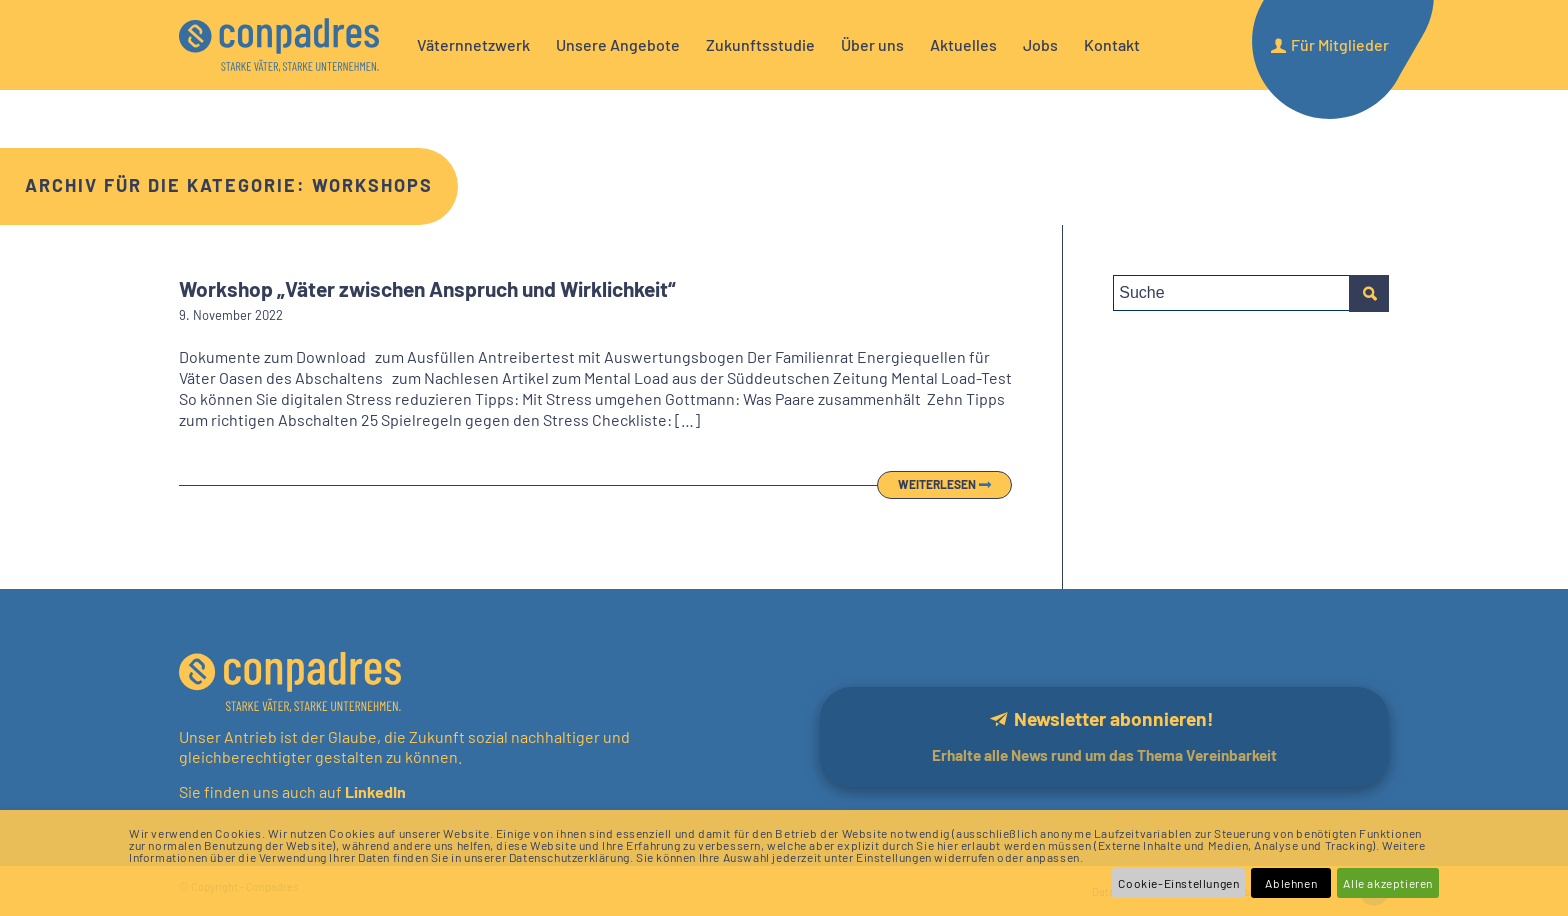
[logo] (279, 45)
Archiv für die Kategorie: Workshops (229, 185)
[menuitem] (473, 45)
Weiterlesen (937, 484)
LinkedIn (374, 791)
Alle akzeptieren (1388, 883)
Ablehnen (1291, 883)
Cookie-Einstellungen (1178, 883)
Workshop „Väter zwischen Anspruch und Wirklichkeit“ (427, 288)
